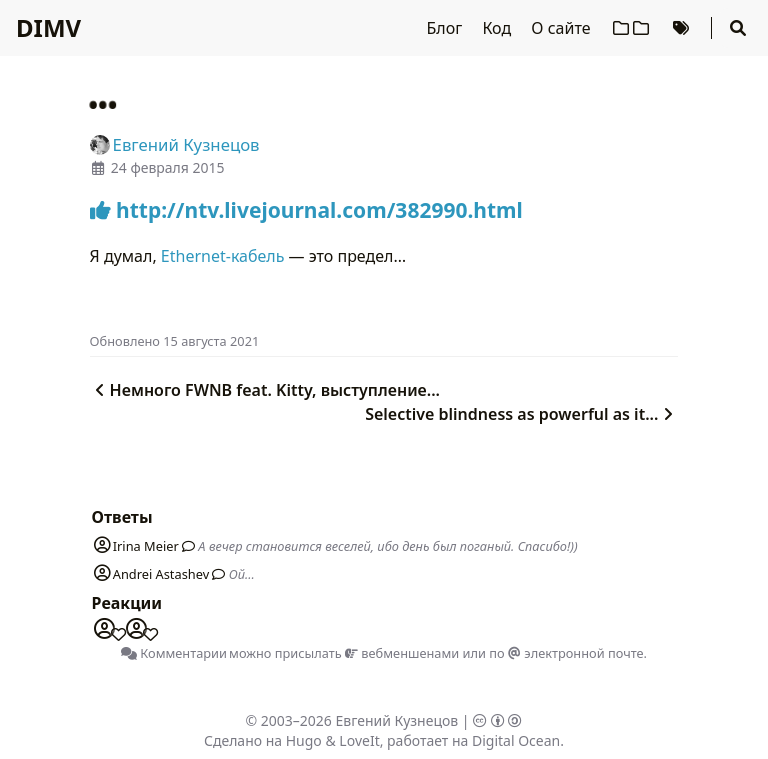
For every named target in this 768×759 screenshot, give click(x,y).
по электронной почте (566, 653)
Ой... (242, 574)
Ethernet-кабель (223, 256)
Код (498, 28)
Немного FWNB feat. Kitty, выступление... (265, 390)
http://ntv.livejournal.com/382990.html (306, 210)
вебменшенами (402, 653)
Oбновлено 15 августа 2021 (175, 341)
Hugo (304, 740)
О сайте (562, 28)
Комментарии (174, 653)
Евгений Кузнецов (397, 720)
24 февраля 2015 (168, 167)
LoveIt (359, 740)
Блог (447, 28)
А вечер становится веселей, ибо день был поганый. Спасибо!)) (387, 546)
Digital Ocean (516, 740)
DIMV (48, 27)
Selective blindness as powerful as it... (521, 414)
